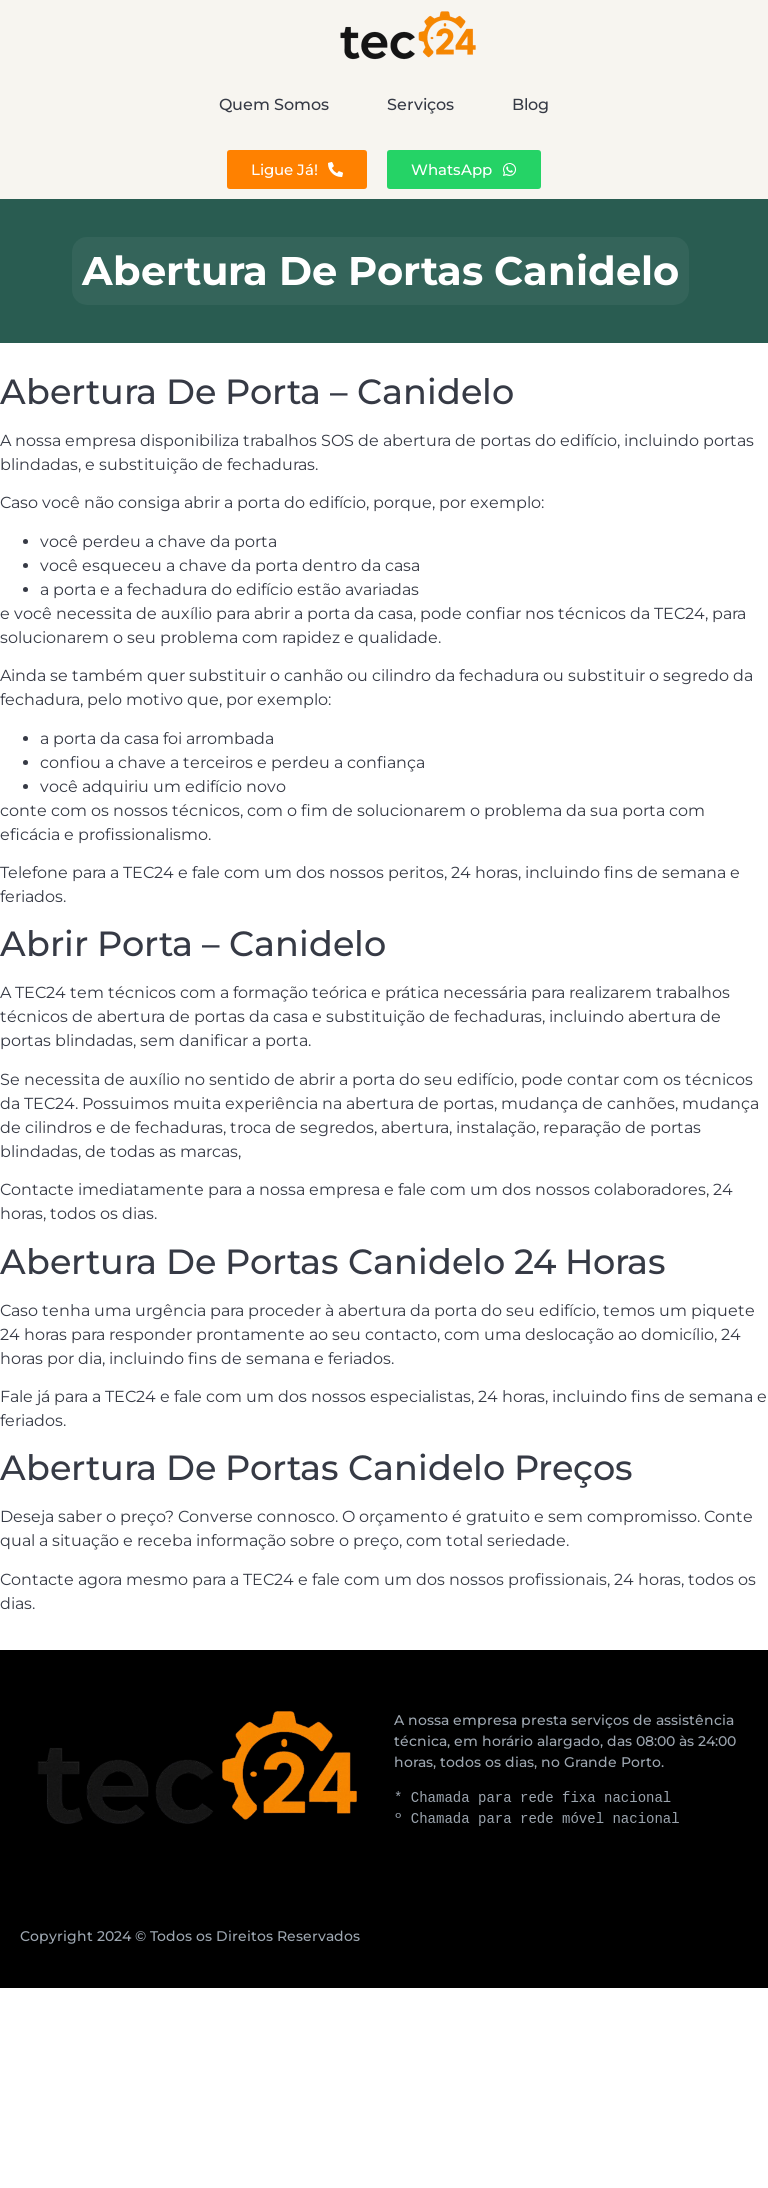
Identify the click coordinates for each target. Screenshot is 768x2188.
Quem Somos (147, 104)
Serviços (420, 104)
